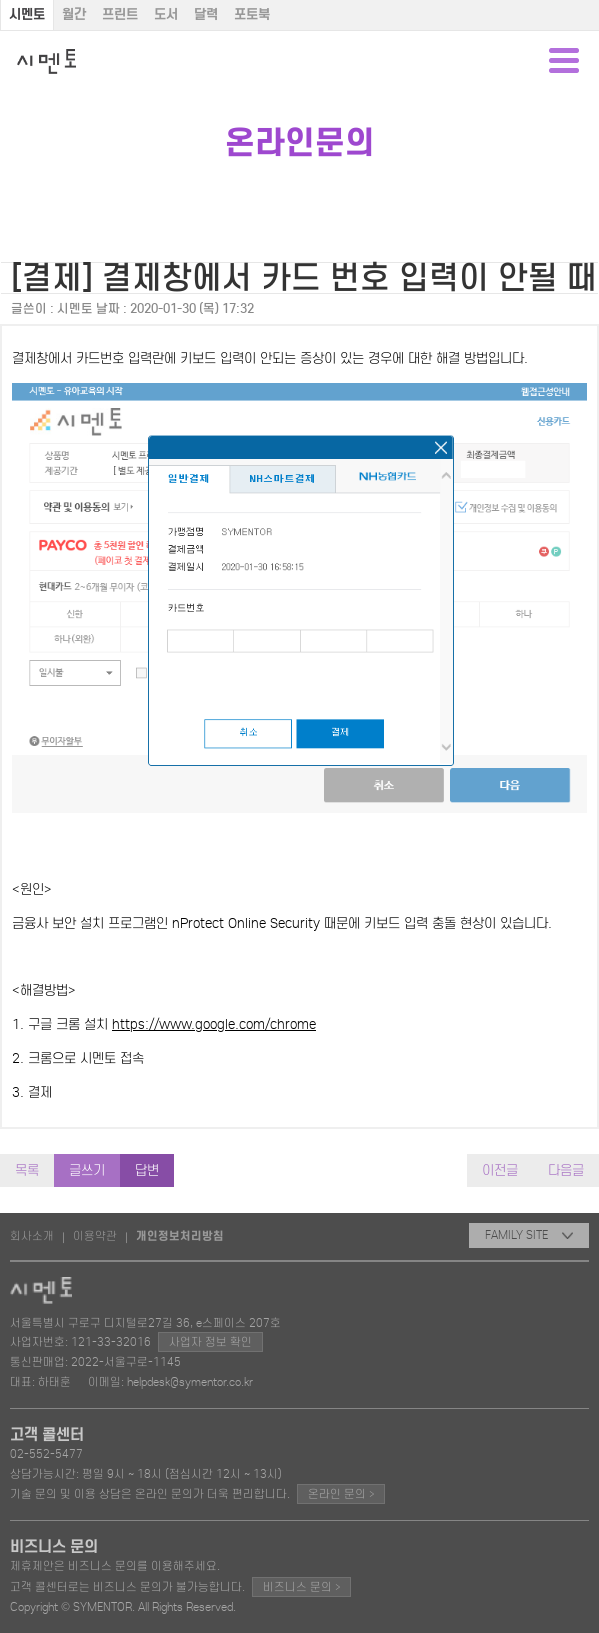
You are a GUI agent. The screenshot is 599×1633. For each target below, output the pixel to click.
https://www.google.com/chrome (214, 1024)
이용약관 (95, 1236)
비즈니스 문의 (301, 1586)
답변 (147, 1170)
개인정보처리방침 (180, 1236)
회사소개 (32, 1236)
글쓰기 (87, 1170)
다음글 (566, 1170)
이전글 (500, 1170)
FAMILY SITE (529, 1235)
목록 (27, 1170)
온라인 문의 (341, 1493)
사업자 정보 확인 (210, 1342)
